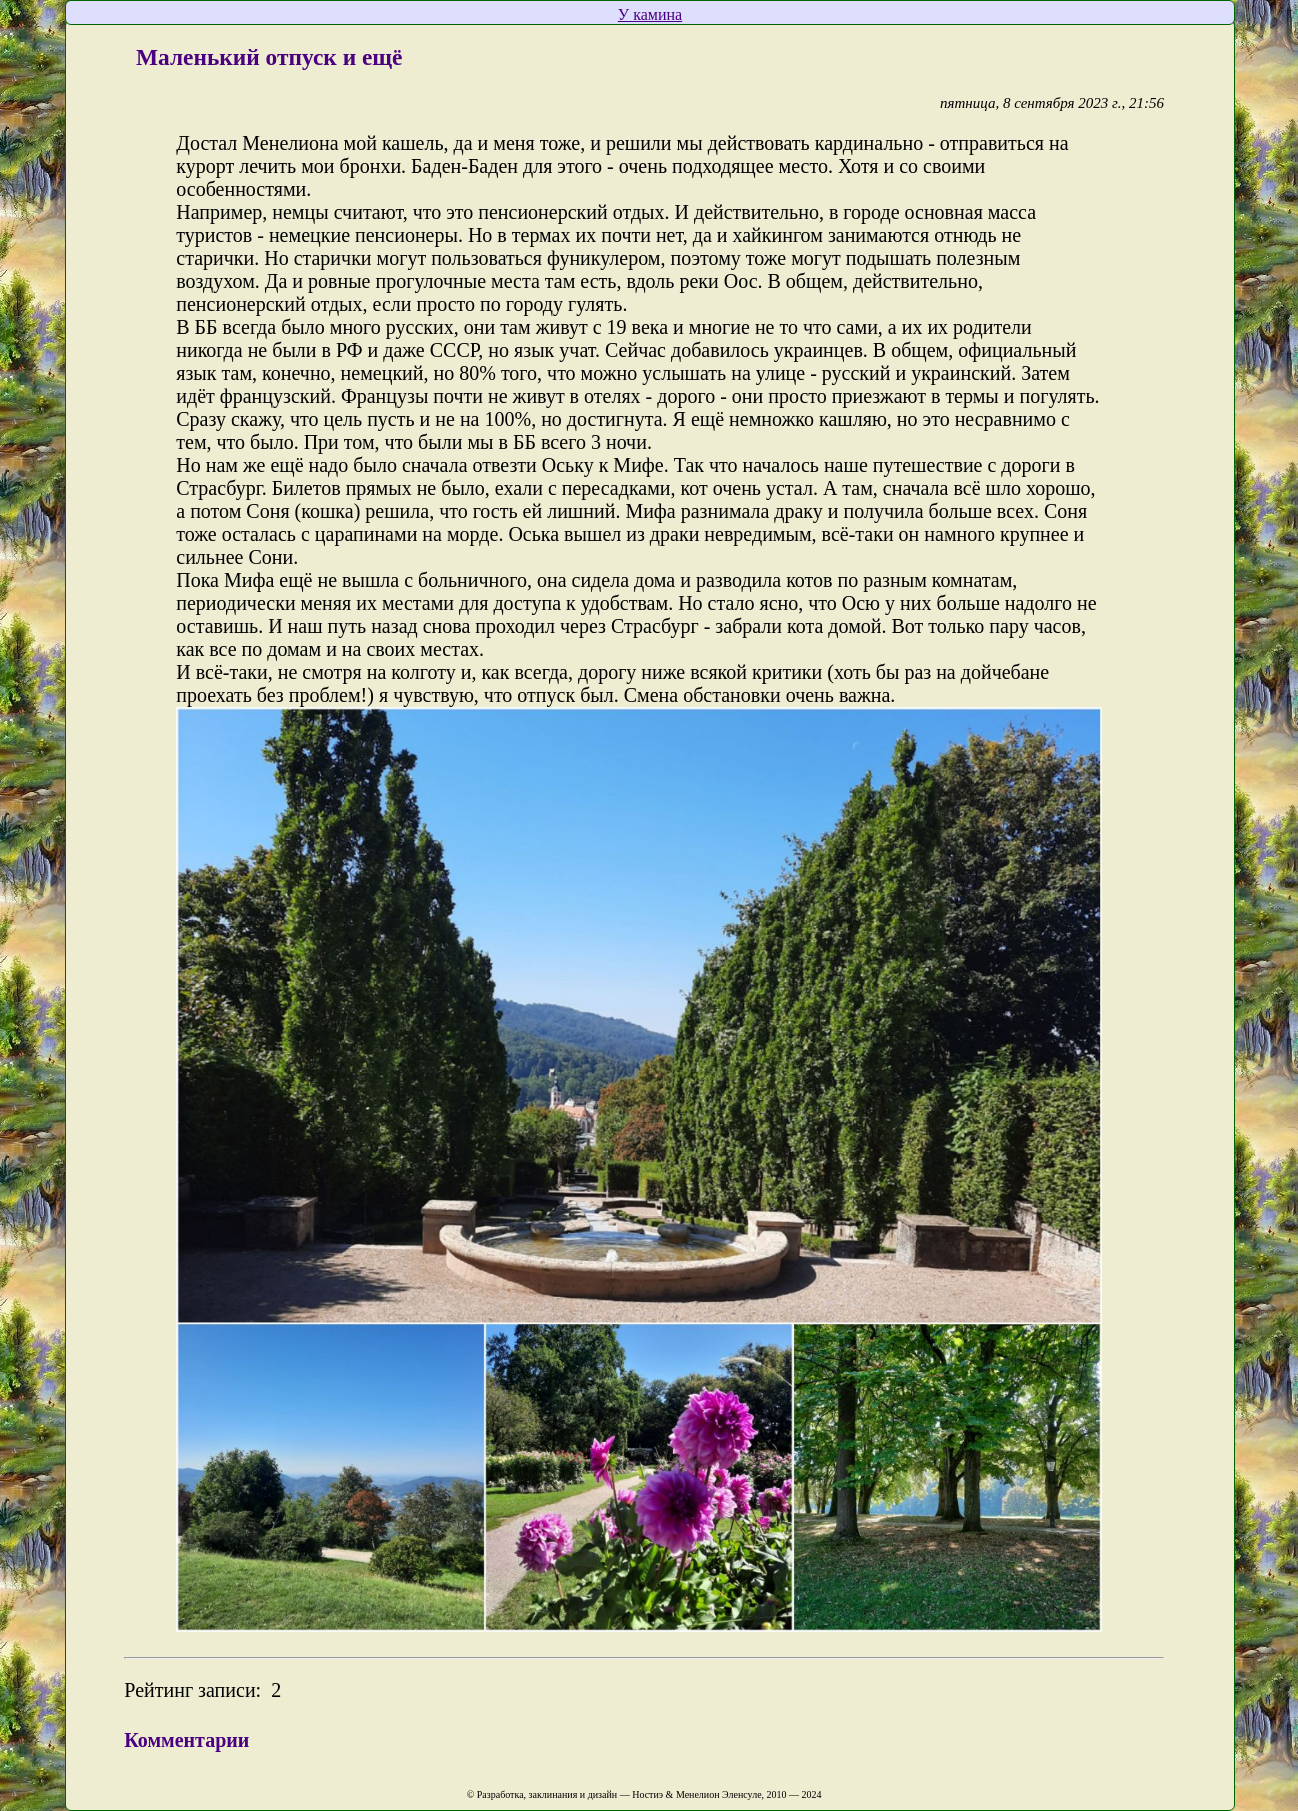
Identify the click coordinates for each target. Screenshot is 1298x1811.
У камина (650, 14)
